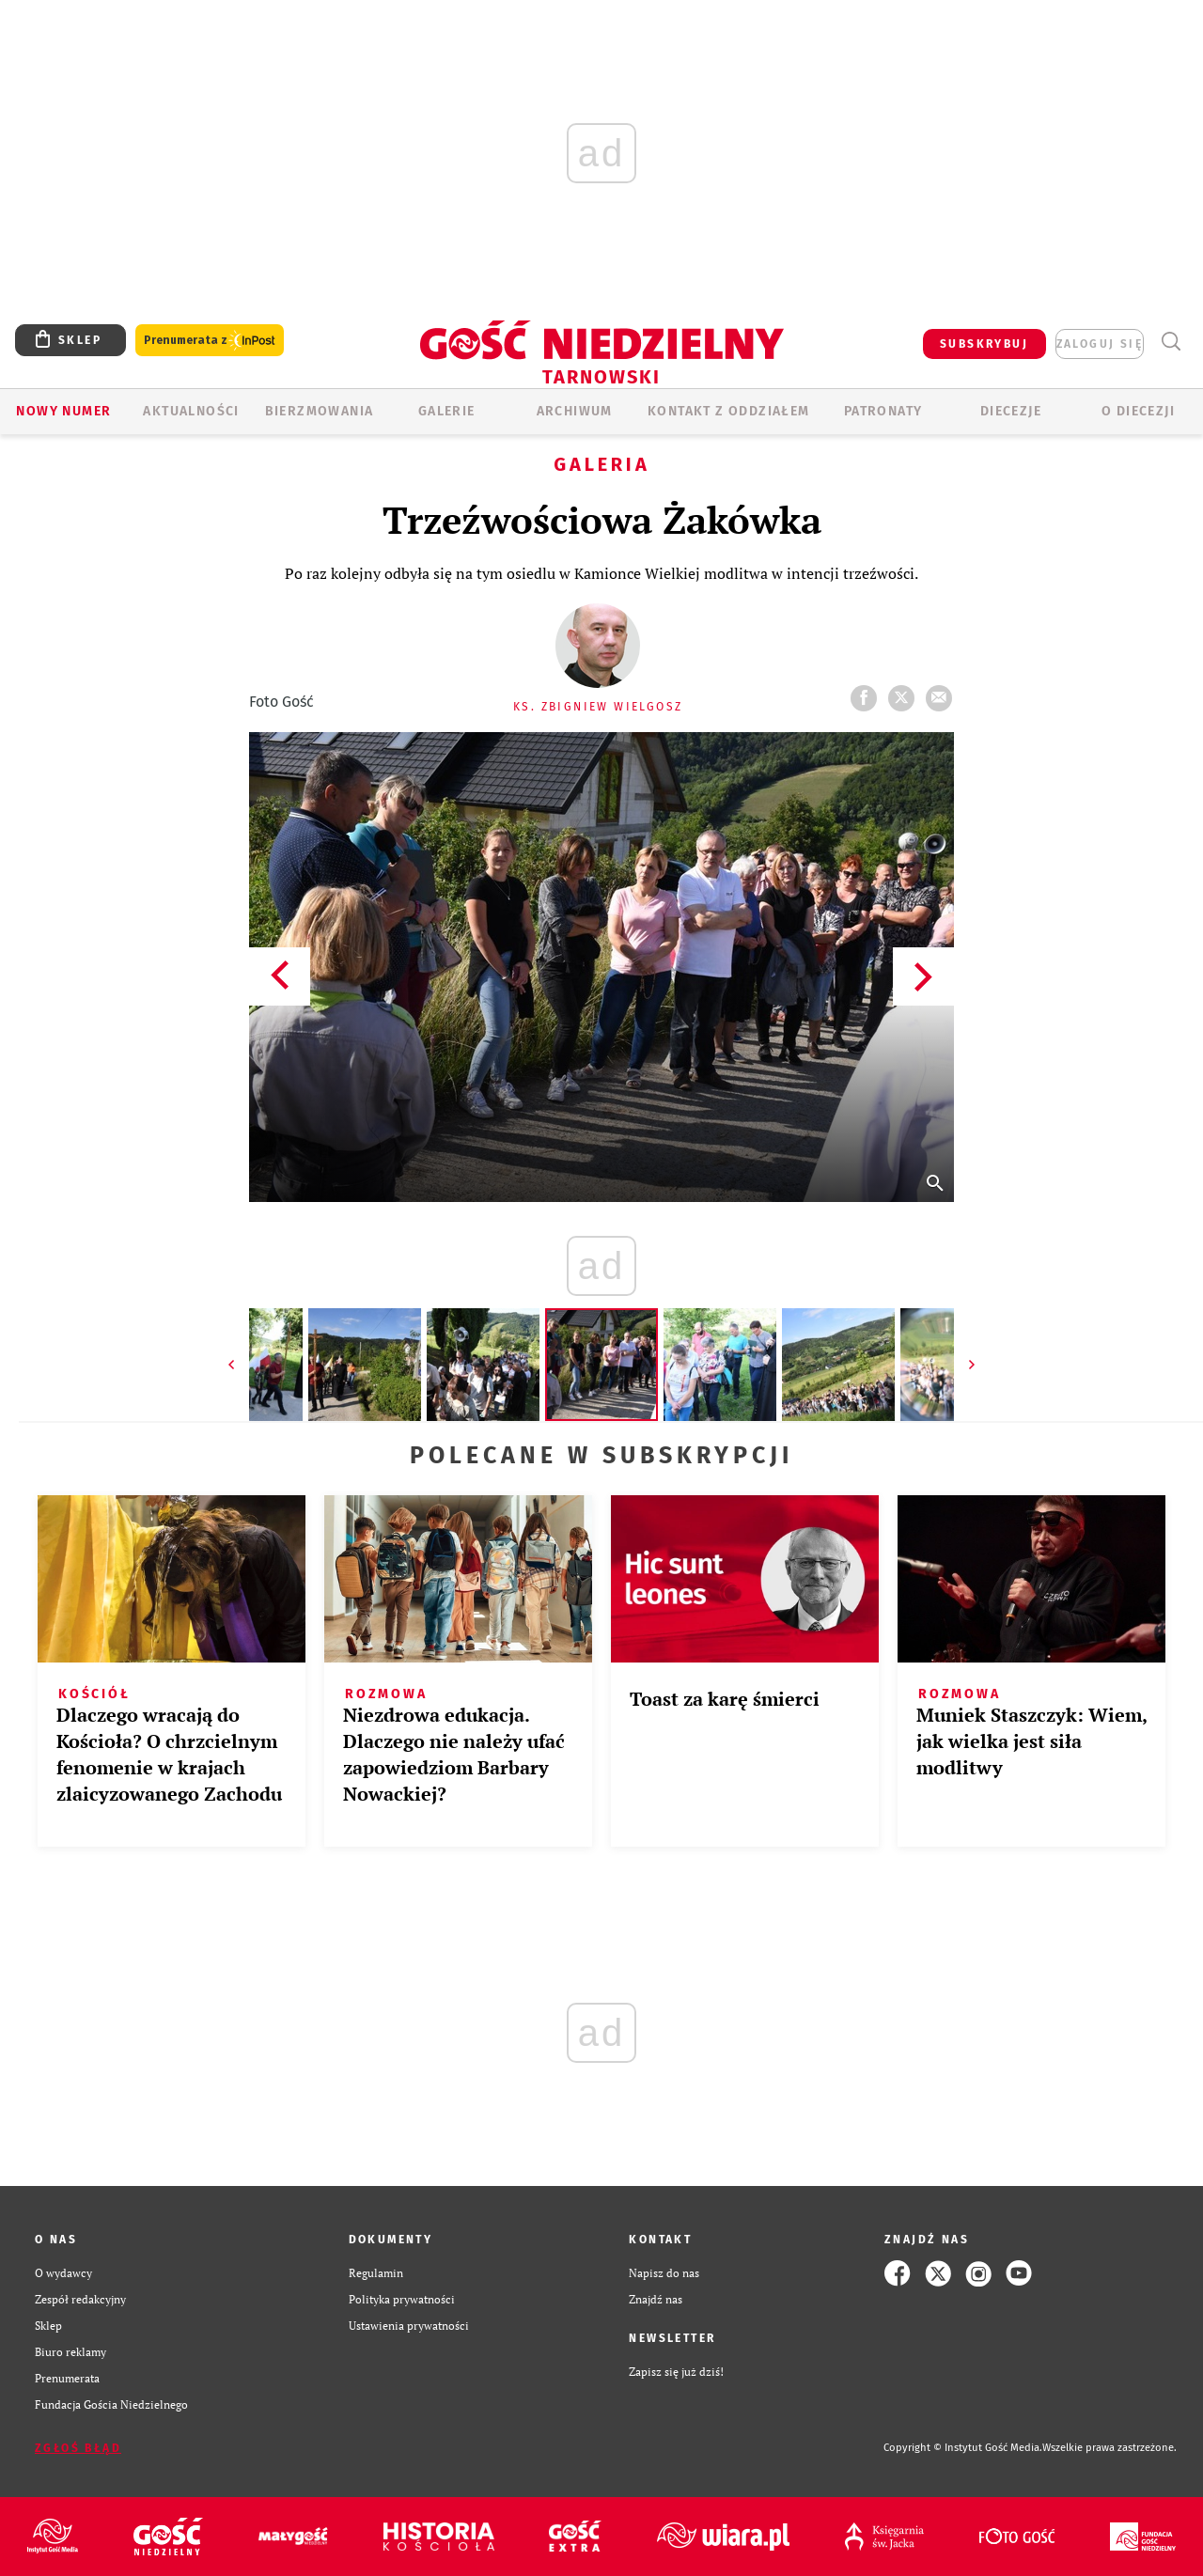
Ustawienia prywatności (409, 2325)
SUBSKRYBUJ (984, 344)
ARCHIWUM (575, 411)
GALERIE (447, 411)
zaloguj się (1099, 344)
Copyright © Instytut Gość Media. (962, 2448)
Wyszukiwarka (1170, 341)
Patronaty (883, 411)
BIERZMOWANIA (319, 411)
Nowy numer (63, 411)
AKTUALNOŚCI (191, 411)
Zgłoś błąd (78, 2448)
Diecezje (1010, 411)
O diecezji (1138, 411)
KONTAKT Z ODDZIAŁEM (729, 411)
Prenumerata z (209, 340)
